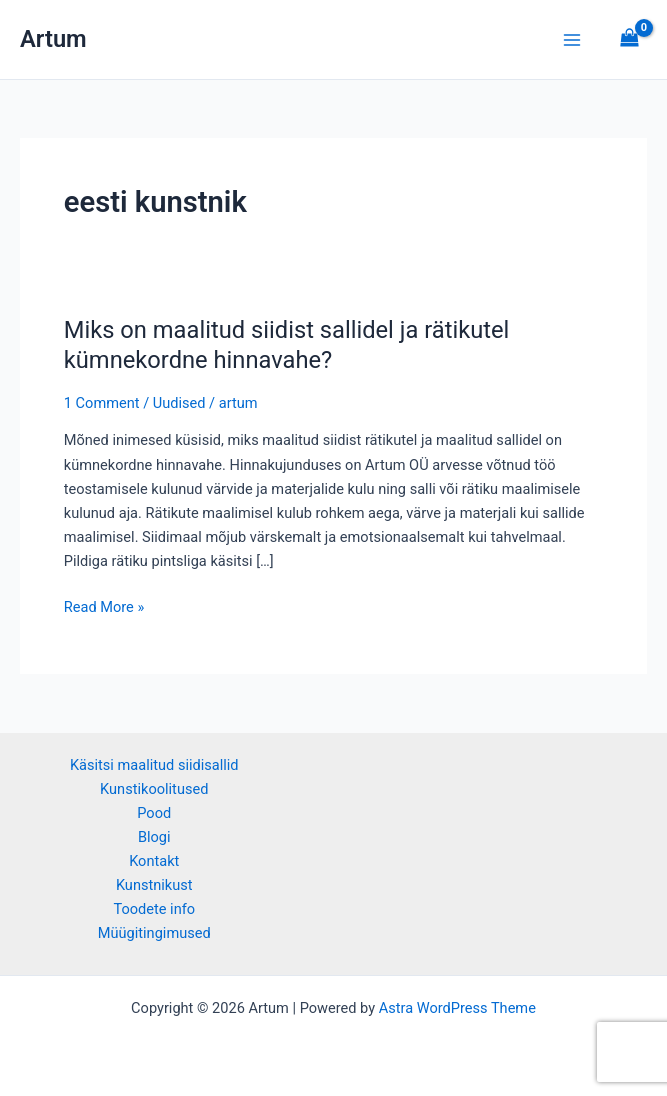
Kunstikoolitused (154, 789)
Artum (53, 39)
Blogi (154, 837)
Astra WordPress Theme (457, 1008)
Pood (154, 813)
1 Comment (102, 403)
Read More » (104, 605)
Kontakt (154, 861)
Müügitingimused (154, 933)
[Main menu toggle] (572, 39)
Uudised (179, 403)
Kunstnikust (154, 885)
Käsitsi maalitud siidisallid (154, 765)
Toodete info (154, 909)
